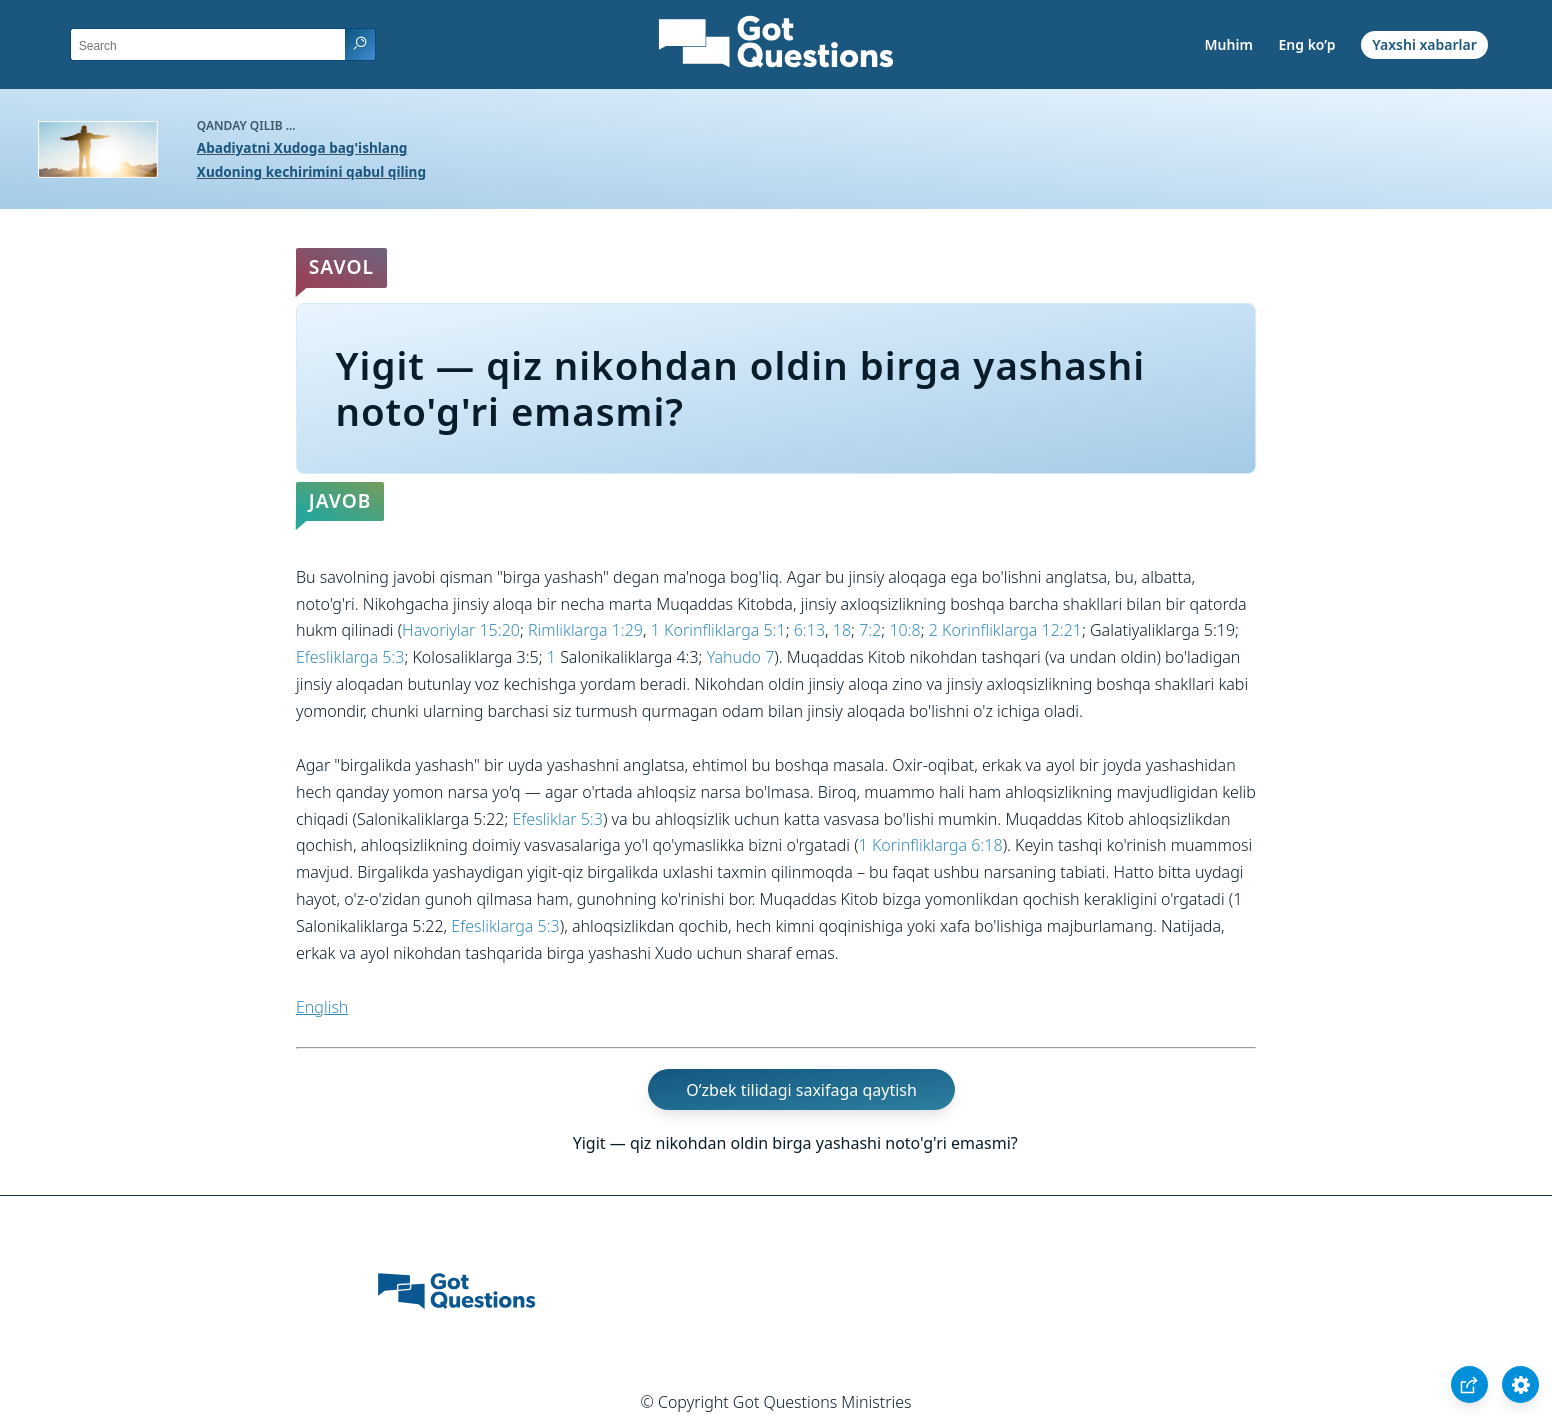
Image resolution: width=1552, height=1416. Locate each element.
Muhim (1229, 44)
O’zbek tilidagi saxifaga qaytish (801, 1089)
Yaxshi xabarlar (1424, 44)
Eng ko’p (1306, 44)
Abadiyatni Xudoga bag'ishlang (302, 147)
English (322, 1007)
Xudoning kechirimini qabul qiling (311, 171)
